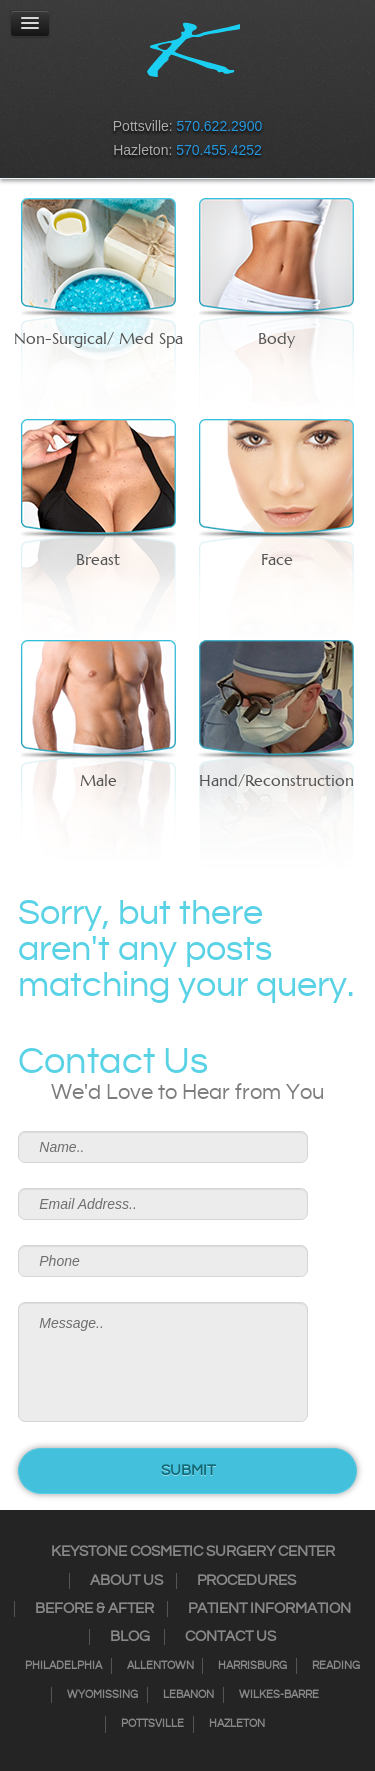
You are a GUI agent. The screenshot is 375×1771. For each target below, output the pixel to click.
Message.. (162, 1362)
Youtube (253, 96)
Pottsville (152, 1724)
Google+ (227, 96)
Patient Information (269, 1609)
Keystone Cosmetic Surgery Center (193, 1552)
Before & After (94, 1609)
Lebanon (188, 1695)
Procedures (246, 1581)
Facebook (123, 96)
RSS (201, 96)
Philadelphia (63, 1666)
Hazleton (237, 1724)
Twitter (175, 96)
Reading (336, 1666)
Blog (130, 1637)
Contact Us (230, 1637)
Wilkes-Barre (279, 1695)
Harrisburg (252, 1666)
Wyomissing (102, 1695)
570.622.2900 (220, 126)
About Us (126, 1581)
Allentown (160, 1666)
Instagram (149, 96)
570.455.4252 (219, 150)
